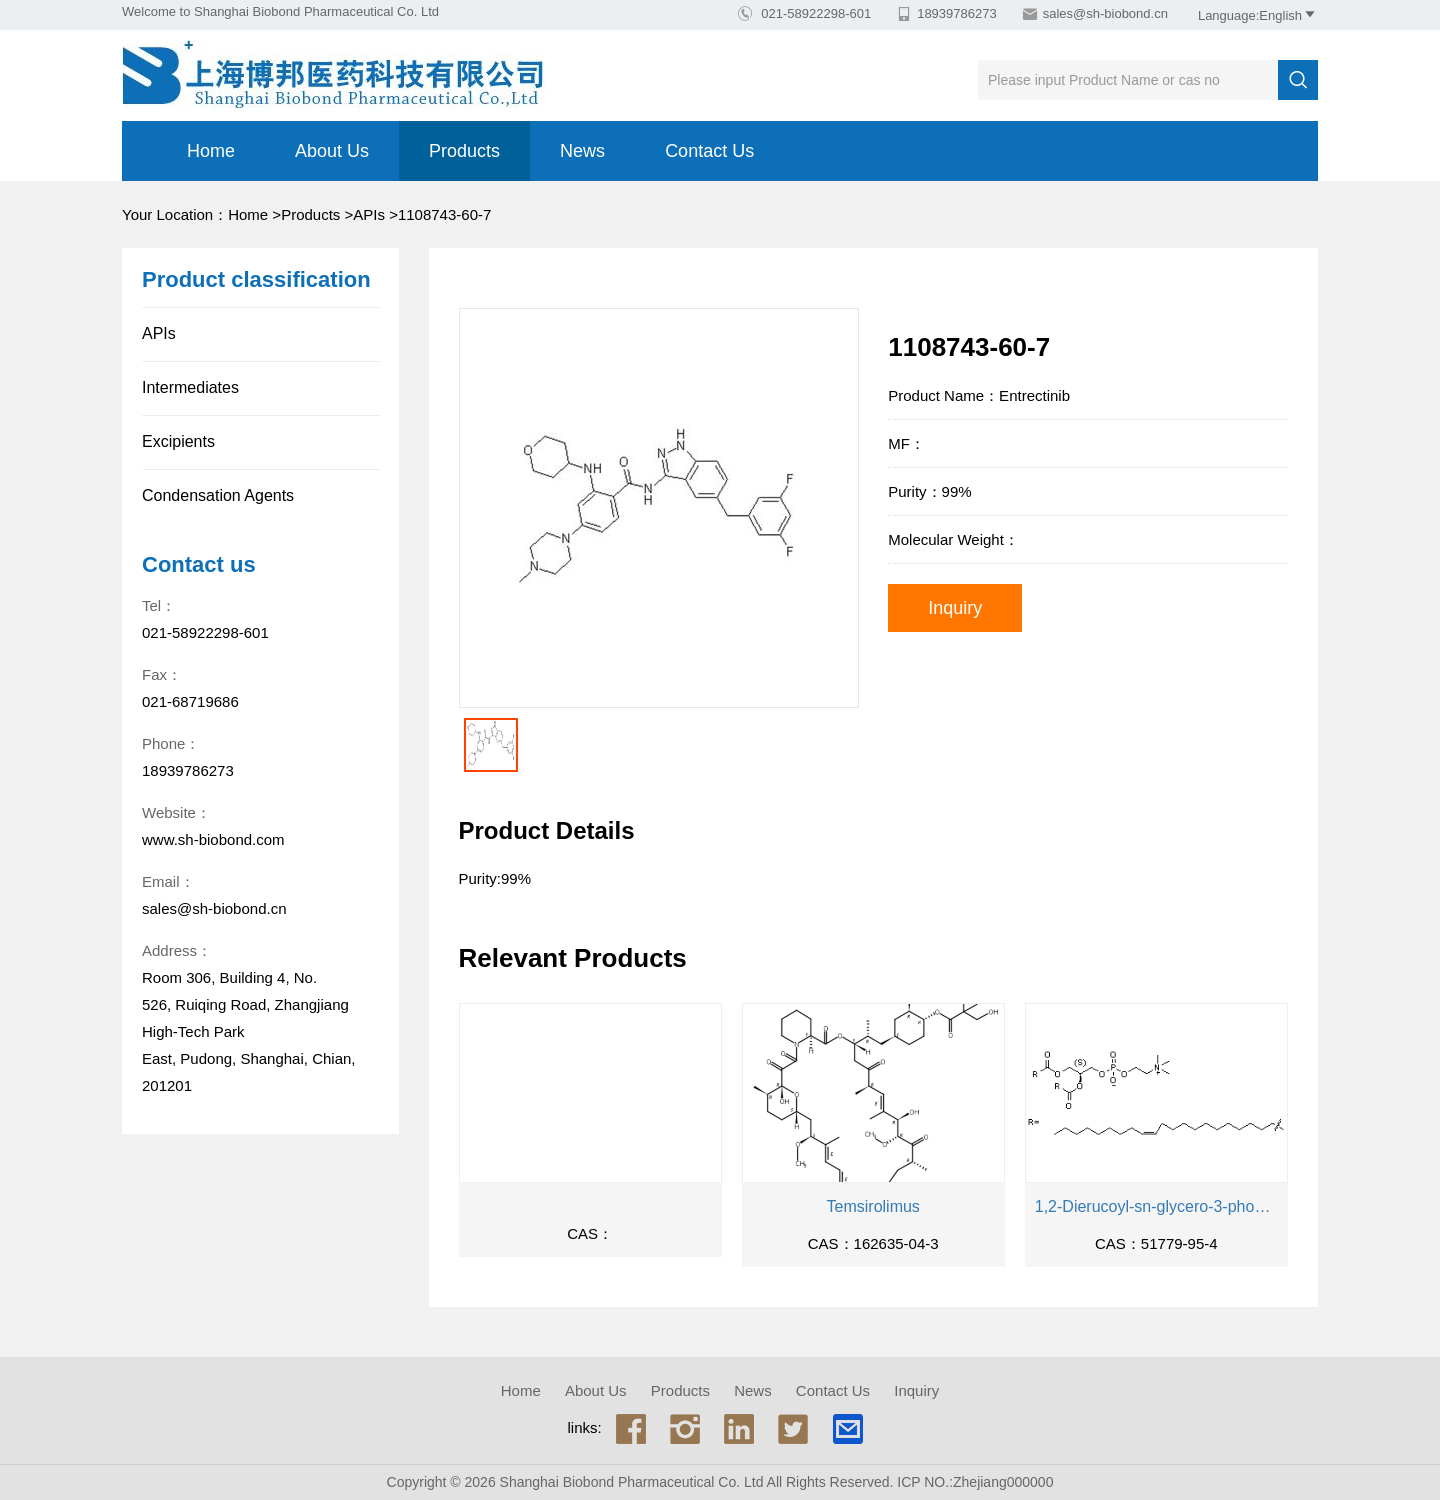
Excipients (178, 441)
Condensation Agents (218, 495)
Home (211, 151)
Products (464, 151)
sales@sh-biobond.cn (1105, 13)
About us (332, 151)
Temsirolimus (873, 1206)
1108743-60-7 (444, 214)
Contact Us (709, 151)
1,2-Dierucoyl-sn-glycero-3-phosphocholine (1156, 1206)
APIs (369, 214)
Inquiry (955, 608)
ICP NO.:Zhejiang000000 (975, 1482)
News (582, 151)
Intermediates (190, 387)
